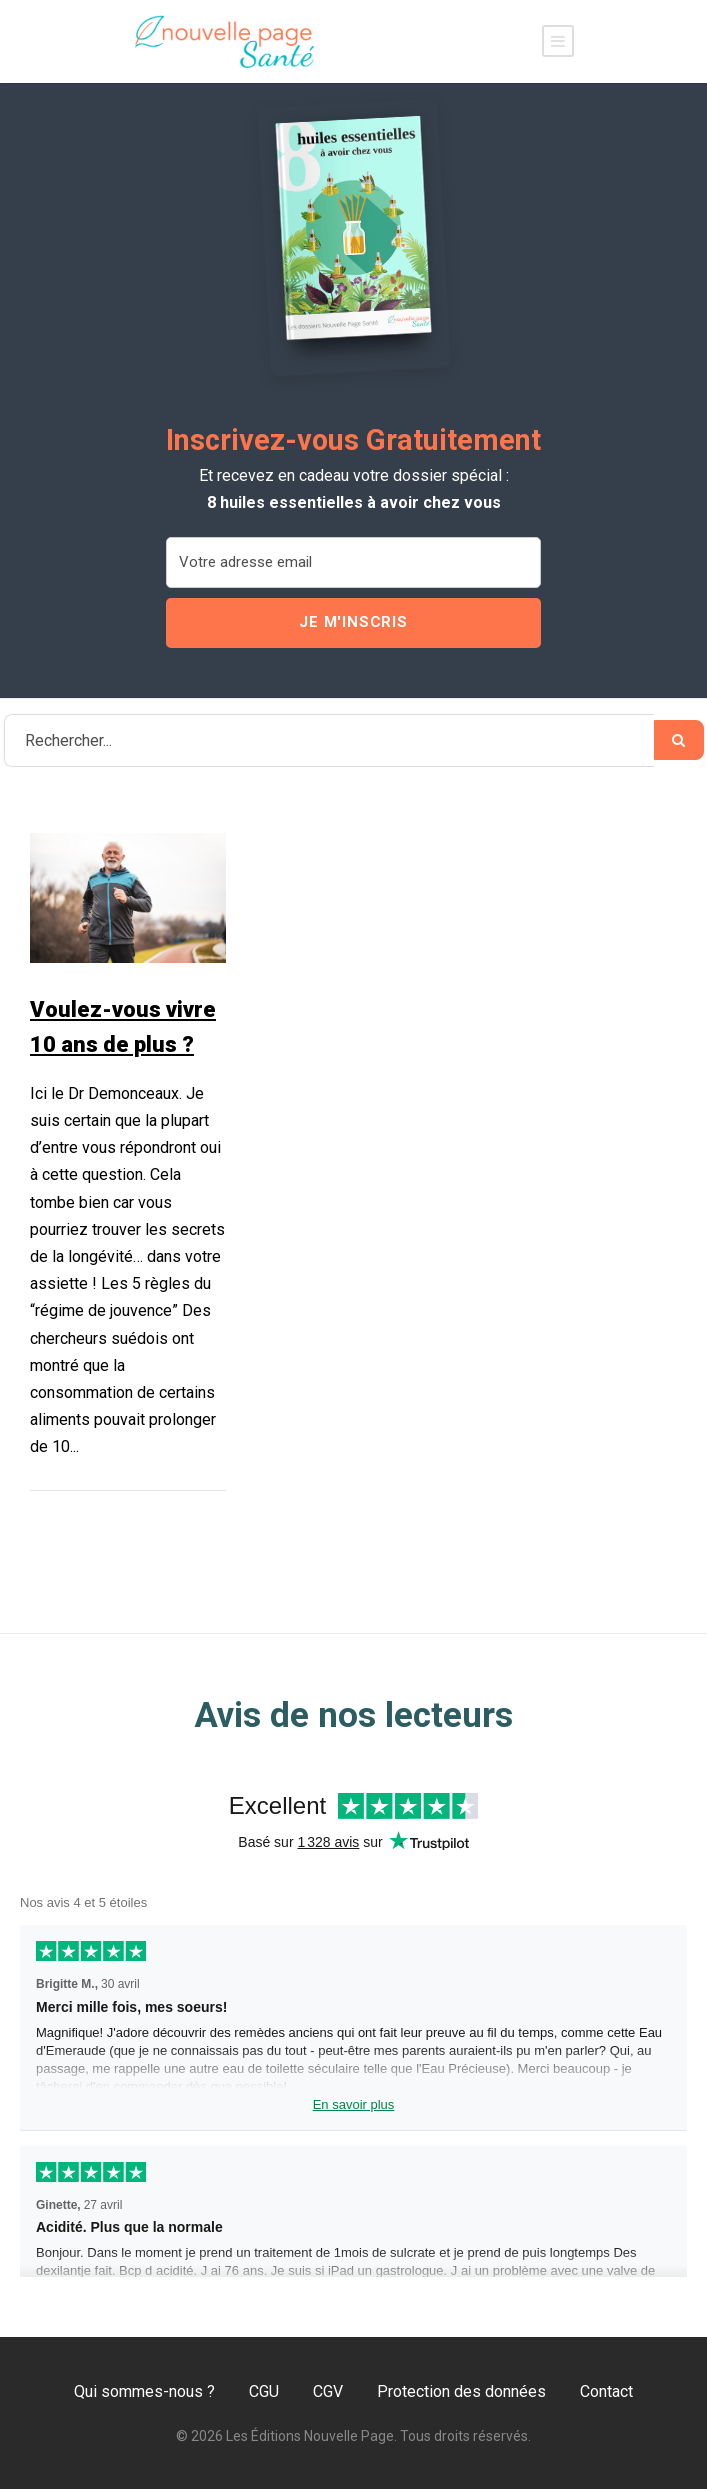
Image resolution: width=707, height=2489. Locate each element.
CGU (264, 2391)
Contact (606, 2391)
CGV (328, 2391)
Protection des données (461, 2391)
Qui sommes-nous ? (144, 2391)
